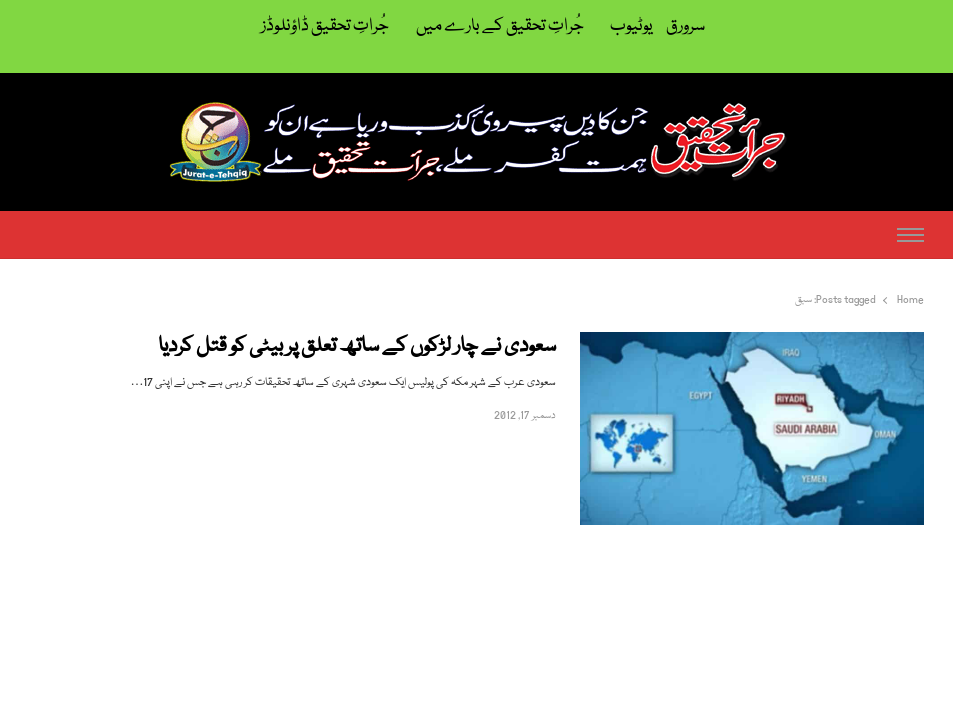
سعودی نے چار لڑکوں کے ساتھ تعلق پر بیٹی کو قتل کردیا (357, 347)
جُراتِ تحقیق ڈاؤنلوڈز (325, 26)
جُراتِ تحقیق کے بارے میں (500, 26)
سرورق (685, 26)
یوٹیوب (631, 26)
